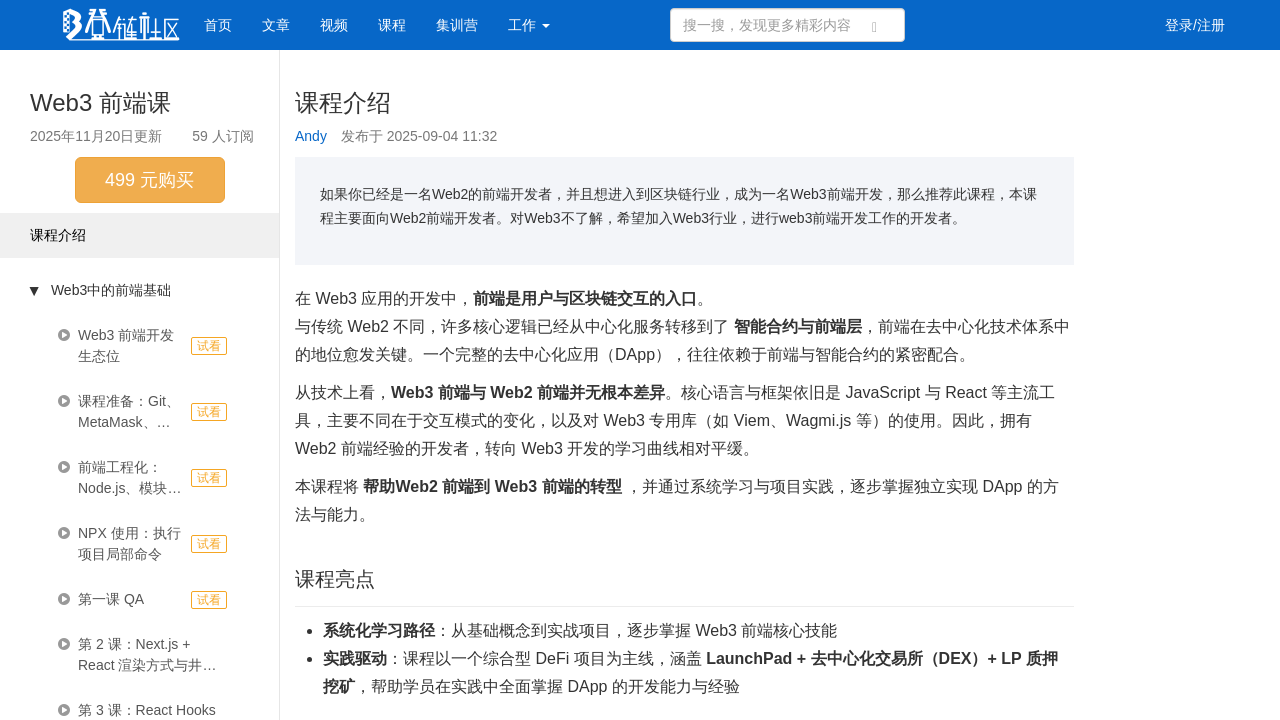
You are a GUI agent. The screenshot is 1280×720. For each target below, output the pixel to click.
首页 (218, 25)
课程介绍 (58, 235)
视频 (334, 25)
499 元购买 (149, 180)
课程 (392, 25)
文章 (276, 25)
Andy (311, 136)
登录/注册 (1195, 25)
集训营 (457, 25)
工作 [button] (529, 25)
